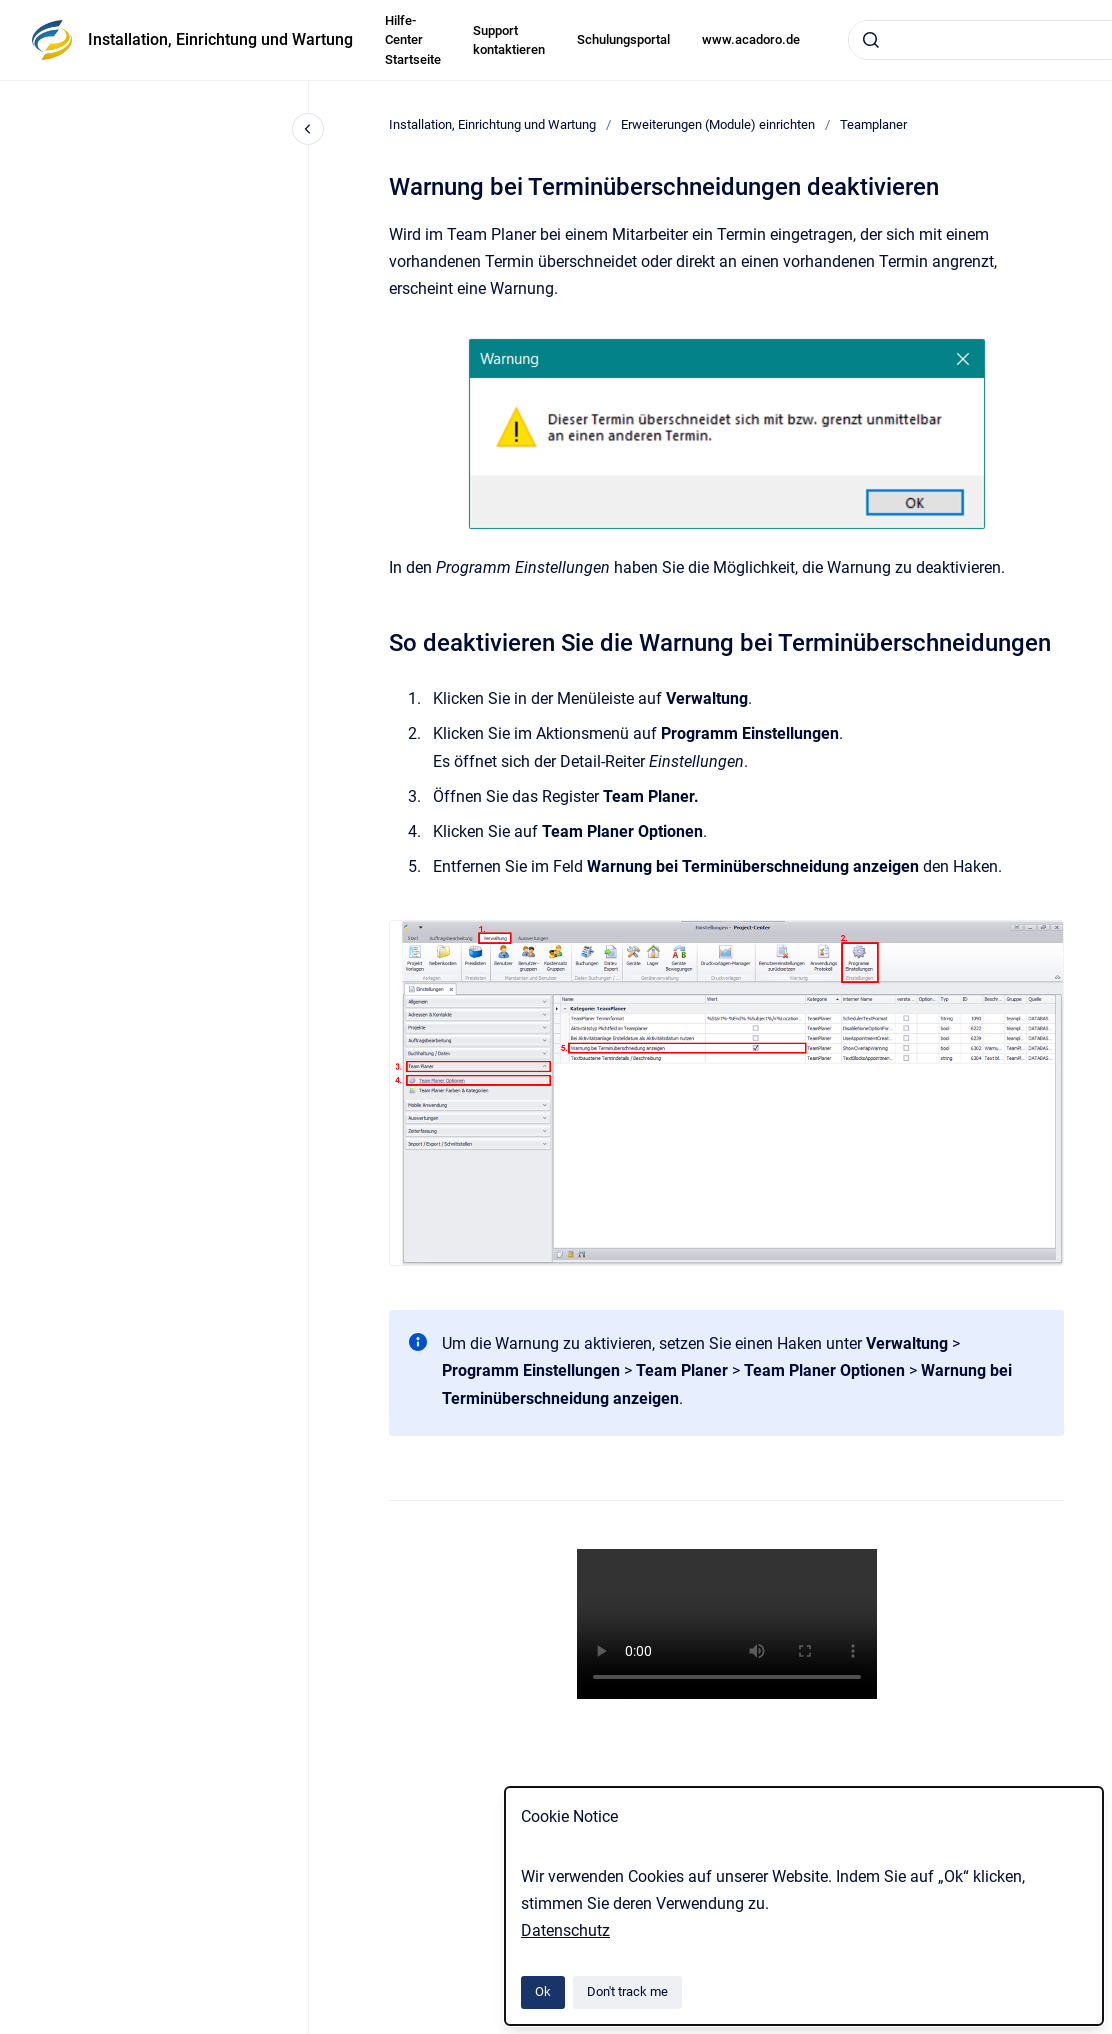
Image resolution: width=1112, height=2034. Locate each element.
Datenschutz (565, 1930)
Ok (543, 1991)
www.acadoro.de (751, 39)
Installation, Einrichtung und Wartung (220, 39)
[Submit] (871, 40)
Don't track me (627, 1991)
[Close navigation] (308, 129)
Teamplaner (873, 124)
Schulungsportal (623, 39)
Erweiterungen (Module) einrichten (718, 124)
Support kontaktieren (509, 40)
